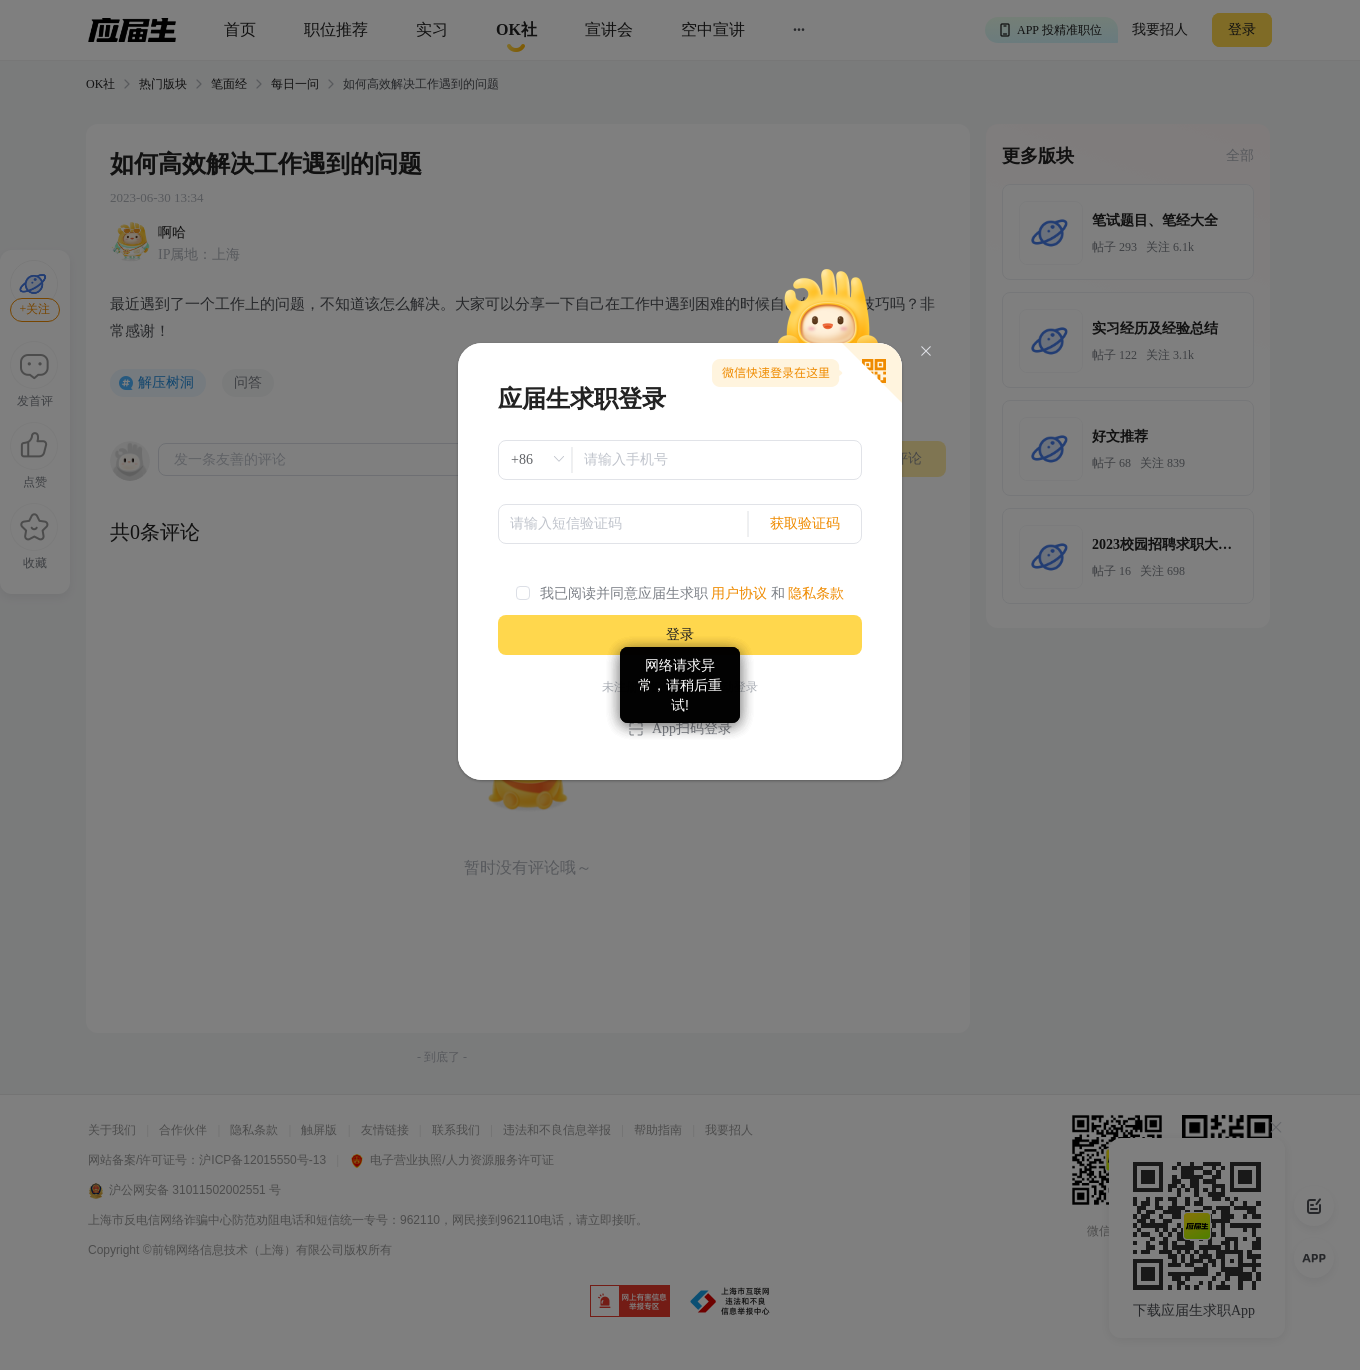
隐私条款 (816, 593)
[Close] (926, 351)
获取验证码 (805, 523)
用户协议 (739, 593)
